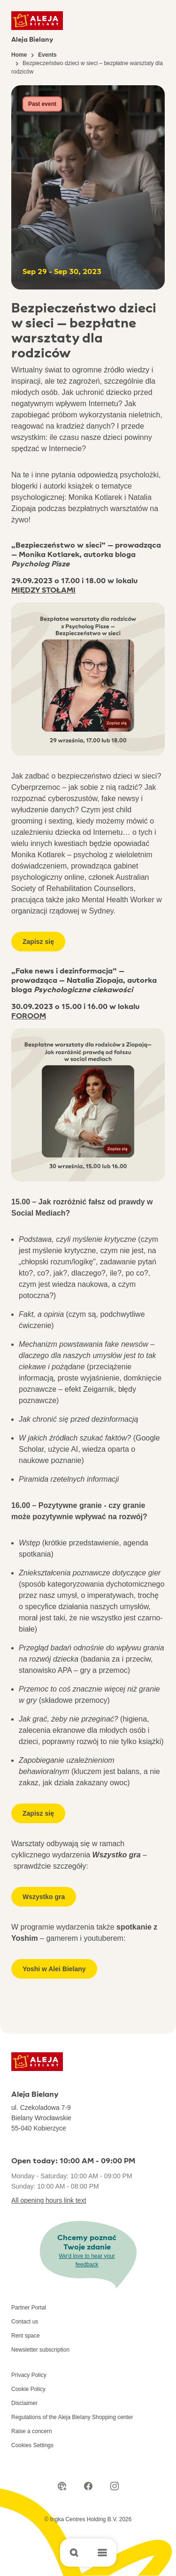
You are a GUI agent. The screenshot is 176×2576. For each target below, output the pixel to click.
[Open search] (74, 2553)
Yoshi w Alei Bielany (54, 1969)
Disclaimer (24, 2403)
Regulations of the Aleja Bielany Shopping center (72, 2417)
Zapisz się (38, 941)
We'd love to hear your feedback (87, 2260)
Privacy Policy (28, 2375)
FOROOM (28, 1015)
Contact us (24, 2321)
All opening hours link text (48, 2200)
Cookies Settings (32, 2445)
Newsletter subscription (40, 2349)
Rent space (25, 2335)
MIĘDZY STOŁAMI (43, 590)
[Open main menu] (102, 2553)
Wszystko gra (44, 1896)
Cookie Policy (28, 2389)
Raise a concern (31, 2431)
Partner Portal (28, 2307)
